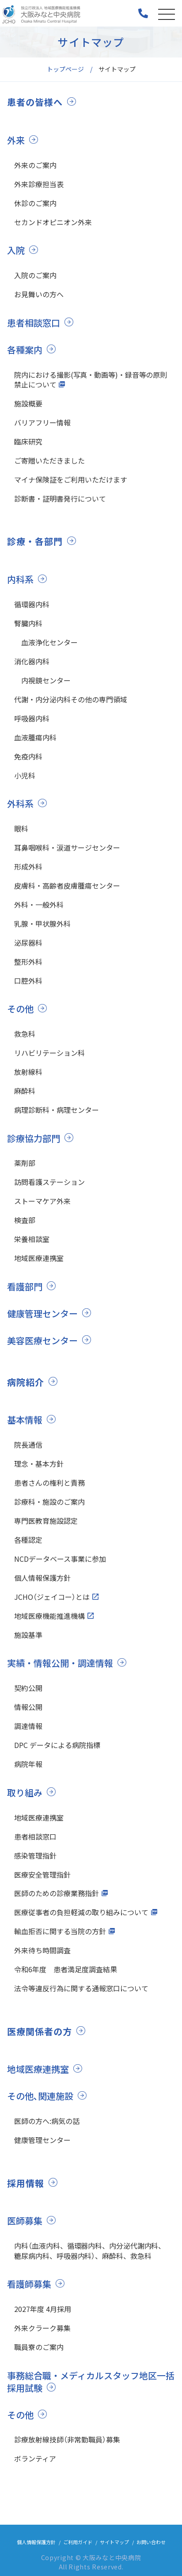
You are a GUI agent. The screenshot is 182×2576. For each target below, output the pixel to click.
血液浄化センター (46, 642)
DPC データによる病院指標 (57, 1745)
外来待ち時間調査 (42, 1950)
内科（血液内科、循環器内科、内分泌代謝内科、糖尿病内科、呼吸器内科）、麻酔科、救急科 (89, 2250)
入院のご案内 (35, 275)
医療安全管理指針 (42, 1874)
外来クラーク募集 (42, 2328)
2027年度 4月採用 (42, 2309)
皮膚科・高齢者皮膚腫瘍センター (67, 885)
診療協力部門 (33, 1138)
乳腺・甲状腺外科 (42, 923)
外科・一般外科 (39, 904)
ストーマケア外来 (42, 1201)
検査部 (24, 1220)
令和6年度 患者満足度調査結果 (65, 1969)
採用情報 (25, 2183)
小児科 (24, 775)
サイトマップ (114, 2541)
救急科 (24, 1033)
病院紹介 (25, 1382)
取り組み (24, 1792)
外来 (16, 140)
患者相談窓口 (33, 322)
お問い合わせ (151, 2541)
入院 (16, 250)
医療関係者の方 (39, 2031)
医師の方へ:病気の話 (47, 2121)
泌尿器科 (28, 942)
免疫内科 (28, 756)
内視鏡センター (42, 680)
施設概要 (28, 403)
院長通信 (28, 1444)
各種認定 (28, 1539)
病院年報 (28, 1764)
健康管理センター (42, 1313)
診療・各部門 (35, 541)
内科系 (20, 579)
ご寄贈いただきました (49, 460)
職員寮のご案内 (39, 2347)
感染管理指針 (35, 1855)
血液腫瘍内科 (35, 737)
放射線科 (28, 1071)
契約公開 (28, 1688)
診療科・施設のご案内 (49, 1501)
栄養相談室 (31, 1239)
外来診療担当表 (39, 184)
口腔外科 (28, 980)
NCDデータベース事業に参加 (60, 1558)
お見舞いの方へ (39, 294)
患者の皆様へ (35, 102)
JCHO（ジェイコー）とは (52, 1596)
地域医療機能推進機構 (49, 1615)
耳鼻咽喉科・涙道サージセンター (67, 847)
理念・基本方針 (39, 1463)
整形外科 (28, 961)
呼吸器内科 (31, 718)
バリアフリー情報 (42, 422)
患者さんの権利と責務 (49, 1482)
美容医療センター (42, 1340)
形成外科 (28, 866)
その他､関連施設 (40, 2095)
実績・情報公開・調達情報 (60, 1662)
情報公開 (28, 1707)
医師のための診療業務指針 (56, 1893)
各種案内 (24, 349)
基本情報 (24, 1419)
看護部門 (24, 1286)
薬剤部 (24, 1163)
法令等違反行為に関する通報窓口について (81, 1988)
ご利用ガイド (77, 2541)
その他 (20, 1008)
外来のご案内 (35, 165)
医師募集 (24, 2220)
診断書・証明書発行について (60, 498)
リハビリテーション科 (49, 1052)
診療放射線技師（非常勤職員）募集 (67, 2439)
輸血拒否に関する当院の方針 (60, 1931)
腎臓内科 (28, 623)
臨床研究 (28, 441)
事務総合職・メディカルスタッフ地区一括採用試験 (90, 2381)
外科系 (20, 803)
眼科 (21, 828)
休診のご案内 (35, 203)
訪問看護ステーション (49, 1182)
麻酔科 (24, 1090)
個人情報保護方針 (42, 1577)
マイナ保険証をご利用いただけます (70, 479)
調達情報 (28, 1726)
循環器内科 (31, 604)
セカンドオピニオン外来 (53, 222)
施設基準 (28, 1634)
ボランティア (35, 2458)
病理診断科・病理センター (56, 1109)
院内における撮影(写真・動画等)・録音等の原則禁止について (90, 379)
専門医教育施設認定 (46, 1520)
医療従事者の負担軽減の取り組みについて (81, 1912)
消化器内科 (31, 661)
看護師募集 (29, 2283)
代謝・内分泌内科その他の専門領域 (70, 699)
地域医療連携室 (39, 1258)
